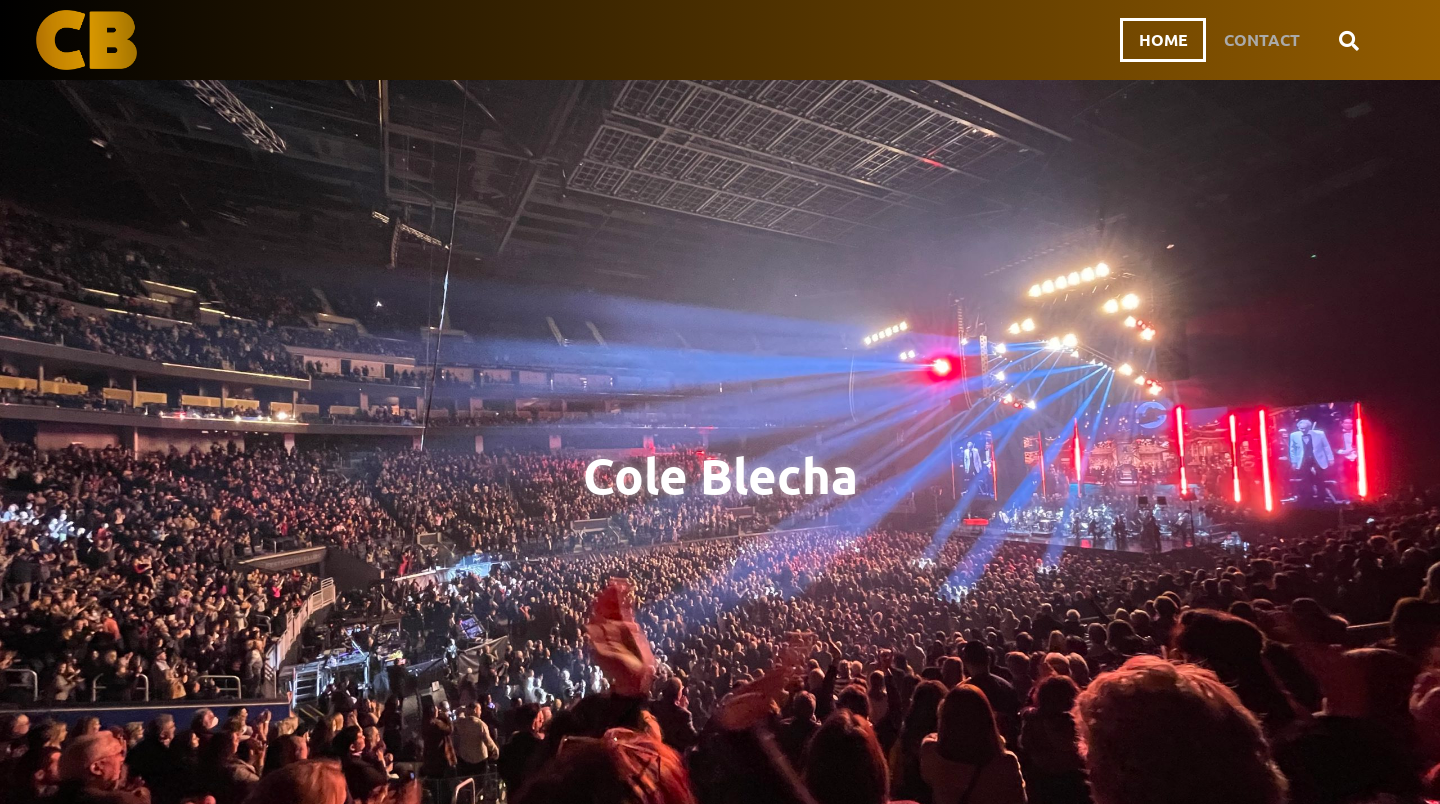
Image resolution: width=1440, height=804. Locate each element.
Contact (1261, 39)
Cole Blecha (720, 474)
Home (1158, 39)
